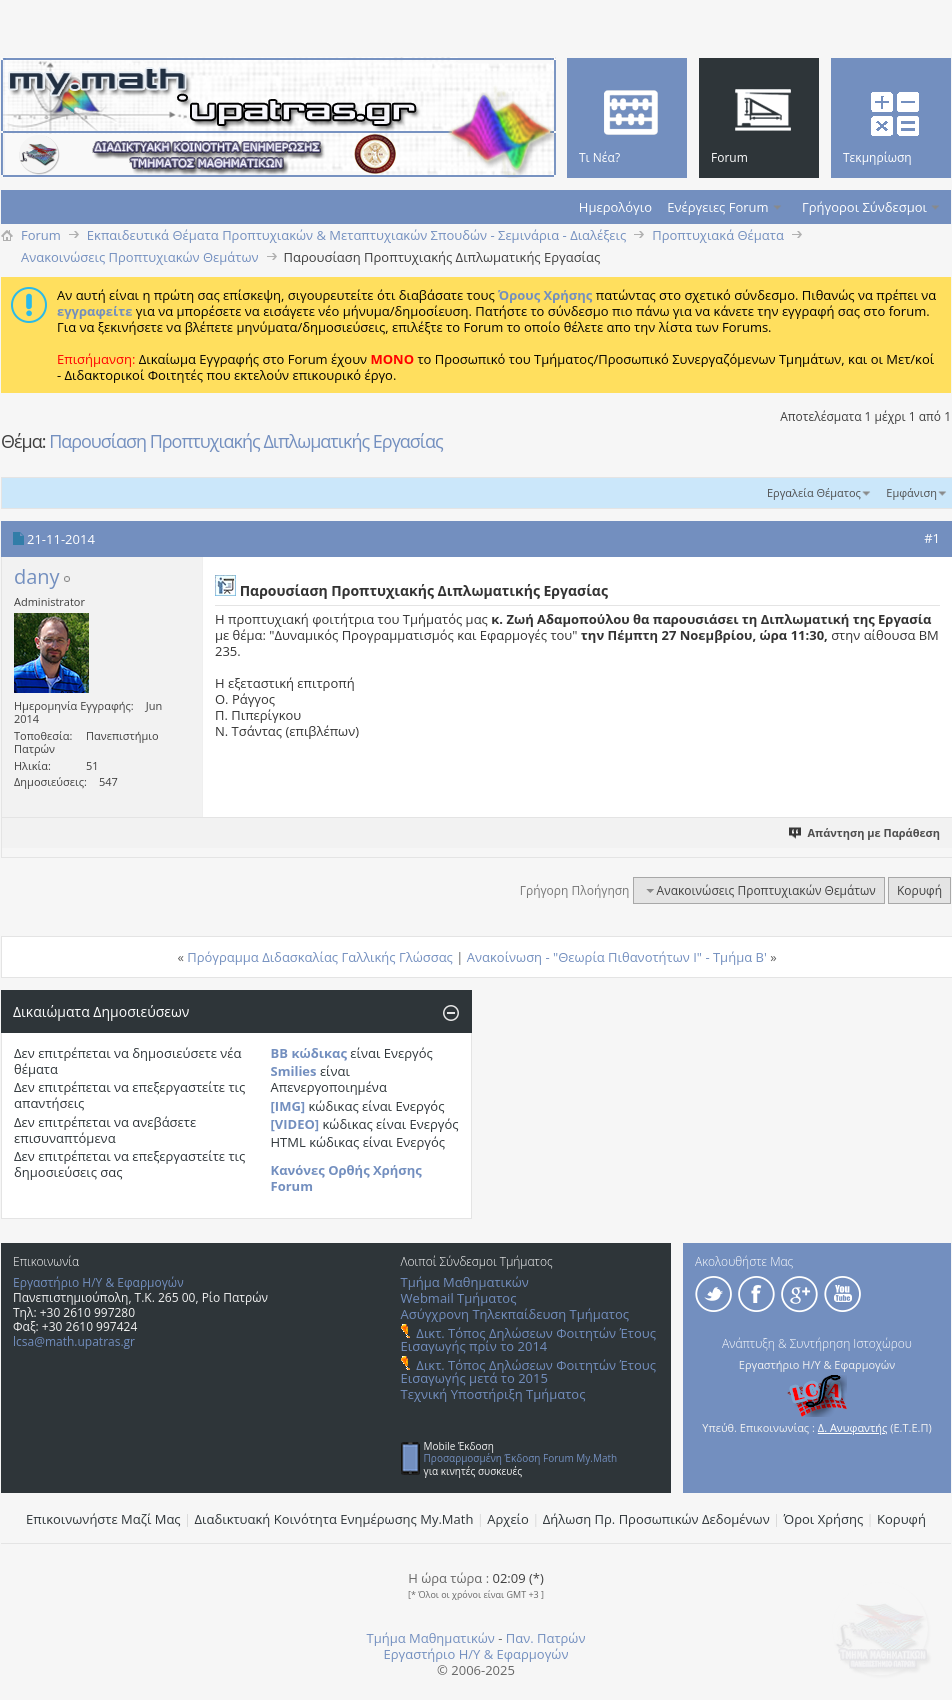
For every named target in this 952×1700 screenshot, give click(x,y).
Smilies (294, 1071)
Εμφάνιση (911, 492)
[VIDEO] (295, 1124)
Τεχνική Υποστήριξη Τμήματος (493, 1394)
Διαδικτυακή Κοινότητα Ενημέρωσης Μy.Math (334, 1519)
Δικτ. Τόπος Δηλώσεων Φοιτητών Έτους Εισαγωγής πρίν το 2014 (528, 1339)
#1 (932, 538)
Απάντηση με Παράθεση (865, 832)
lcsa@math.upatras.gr (74, 1341)
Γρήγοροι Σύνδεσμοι (864, 207)
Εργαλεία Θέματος (814, 492)
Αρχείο (508, 1519)
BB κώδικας (309, 1053)
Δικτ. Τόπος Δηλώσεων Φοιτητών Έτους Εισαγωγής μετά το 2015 (528, 1371)
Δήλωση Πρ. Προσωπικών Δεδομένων (656, 1519)
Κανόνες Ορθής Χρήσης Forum (346, 1178)
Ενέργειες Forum (717, 207)
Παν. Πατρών (546, 1638)
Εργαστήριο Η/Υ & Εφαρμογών (98, 1282)
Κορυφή (919, 890)
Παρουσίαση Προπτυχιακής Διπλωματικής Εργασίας (246, 441)
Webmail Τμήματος (459, 1298)
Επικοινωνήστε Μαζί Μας (103, 1519)
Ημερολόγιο (615, 207)
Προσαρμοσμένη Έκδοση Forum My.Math (521, 1458)
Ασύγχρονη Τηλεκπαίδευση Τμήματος (515, 1314)
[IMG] (288, 1106)
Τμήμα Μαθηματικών (465, 1282)
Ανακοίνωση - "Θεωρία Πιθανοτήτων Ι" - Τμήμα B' (617, 957)
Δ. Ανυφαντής (853, 1427)
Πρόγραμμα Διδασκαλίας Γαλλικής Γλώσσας (320, 957)
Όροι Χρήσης (824, 1519)
